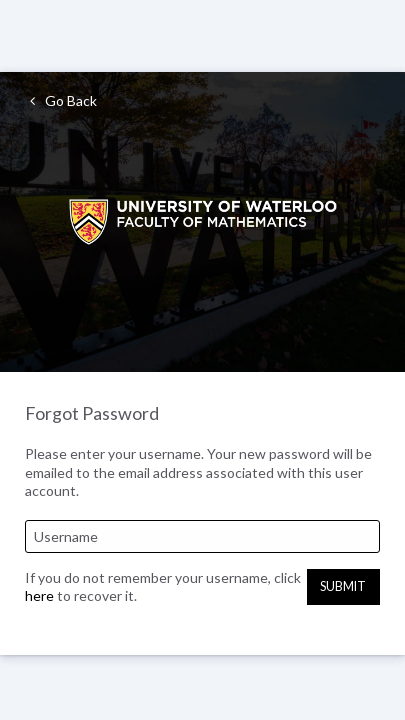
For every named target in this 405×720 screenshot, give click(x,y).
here (39, 595)
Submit (343, 586)
